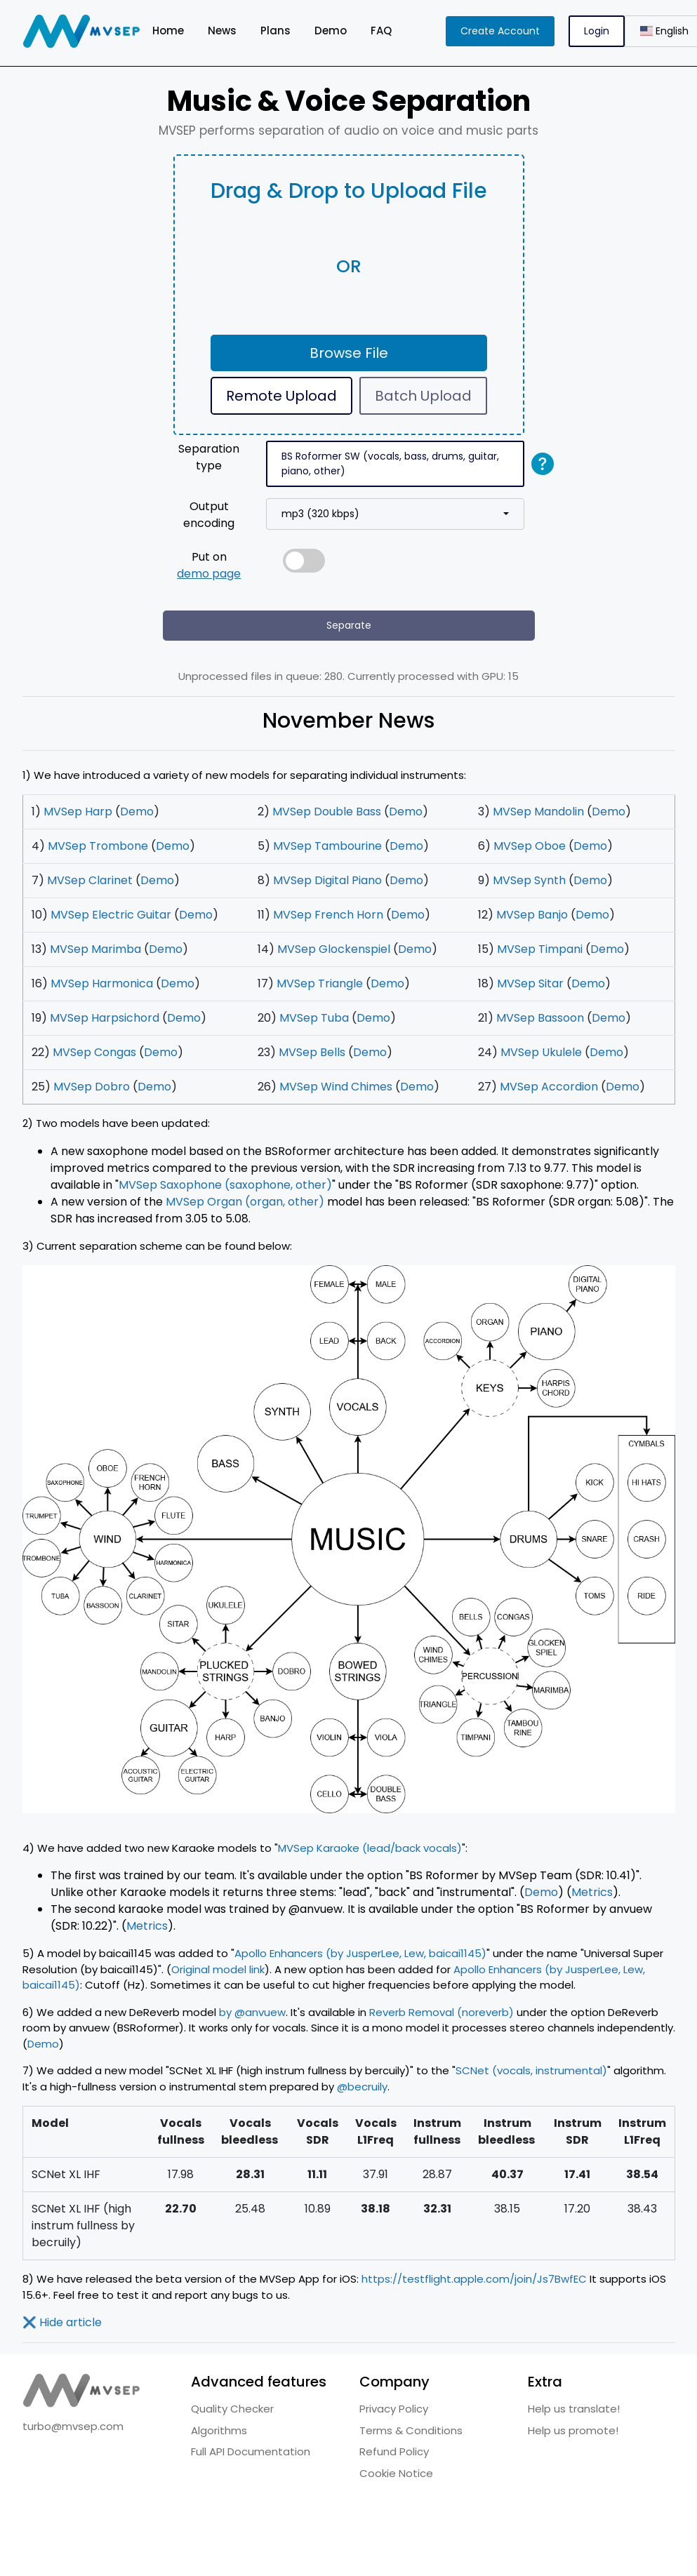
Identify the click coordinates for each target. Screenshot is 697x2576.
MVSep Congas (94, 1052)
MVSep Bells (312, 1052)
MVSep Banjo (532, 915)
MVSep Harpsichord (104, 1018)
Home (168, 30)
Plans (275, 30)
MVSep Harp (78, 811)
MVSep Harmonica (102, 983)
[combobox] (395, 514)
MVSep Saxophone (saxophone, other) (225, 1185)
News (222, 30)
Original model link (218, 1969)
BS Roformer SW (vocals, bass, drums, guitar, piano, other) (390, 463)
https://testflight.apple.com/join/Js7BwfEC (474, 2278)
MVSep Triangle (320, 983)
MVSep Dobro (91, 1087)
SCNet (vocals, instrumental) (531, 2070)
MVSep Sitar (530, 983)
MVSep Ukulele (541, 1052)
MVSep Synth (529, 880)
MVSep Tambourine (327, 846)
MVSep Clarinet (90, 880)
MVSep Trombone (98, 846)
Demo (330, 30)
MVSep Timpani (540, 949)
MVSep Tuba (314, 1018)
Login (596, 31)
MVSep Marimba (95, 949)
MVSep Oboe (529, 846)
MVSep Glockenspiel (333, 949)
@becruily (362, 2086)
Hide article (62, 2322)
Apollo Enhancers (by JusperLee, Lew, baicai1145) (360, 1953)
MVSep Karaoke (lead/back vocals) (370, 1848)
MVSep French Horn (328, 915)
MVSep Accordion (549, 1087)
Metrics (592, 1892)
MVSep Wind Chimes (335, 1087)
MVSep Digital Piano (327, 880)
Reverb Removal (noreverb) (441, 2012)
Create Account (500, 31)
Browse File (349, 353)
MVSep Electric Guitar (111, 915)
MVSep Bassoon (540, 1018)
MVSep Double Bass (326, 811)
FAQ (381, 30)
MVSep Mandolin (538, 811)
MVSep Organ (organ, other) (245, 1202)
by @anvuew (252, 2012)
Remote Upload (281, 396)
